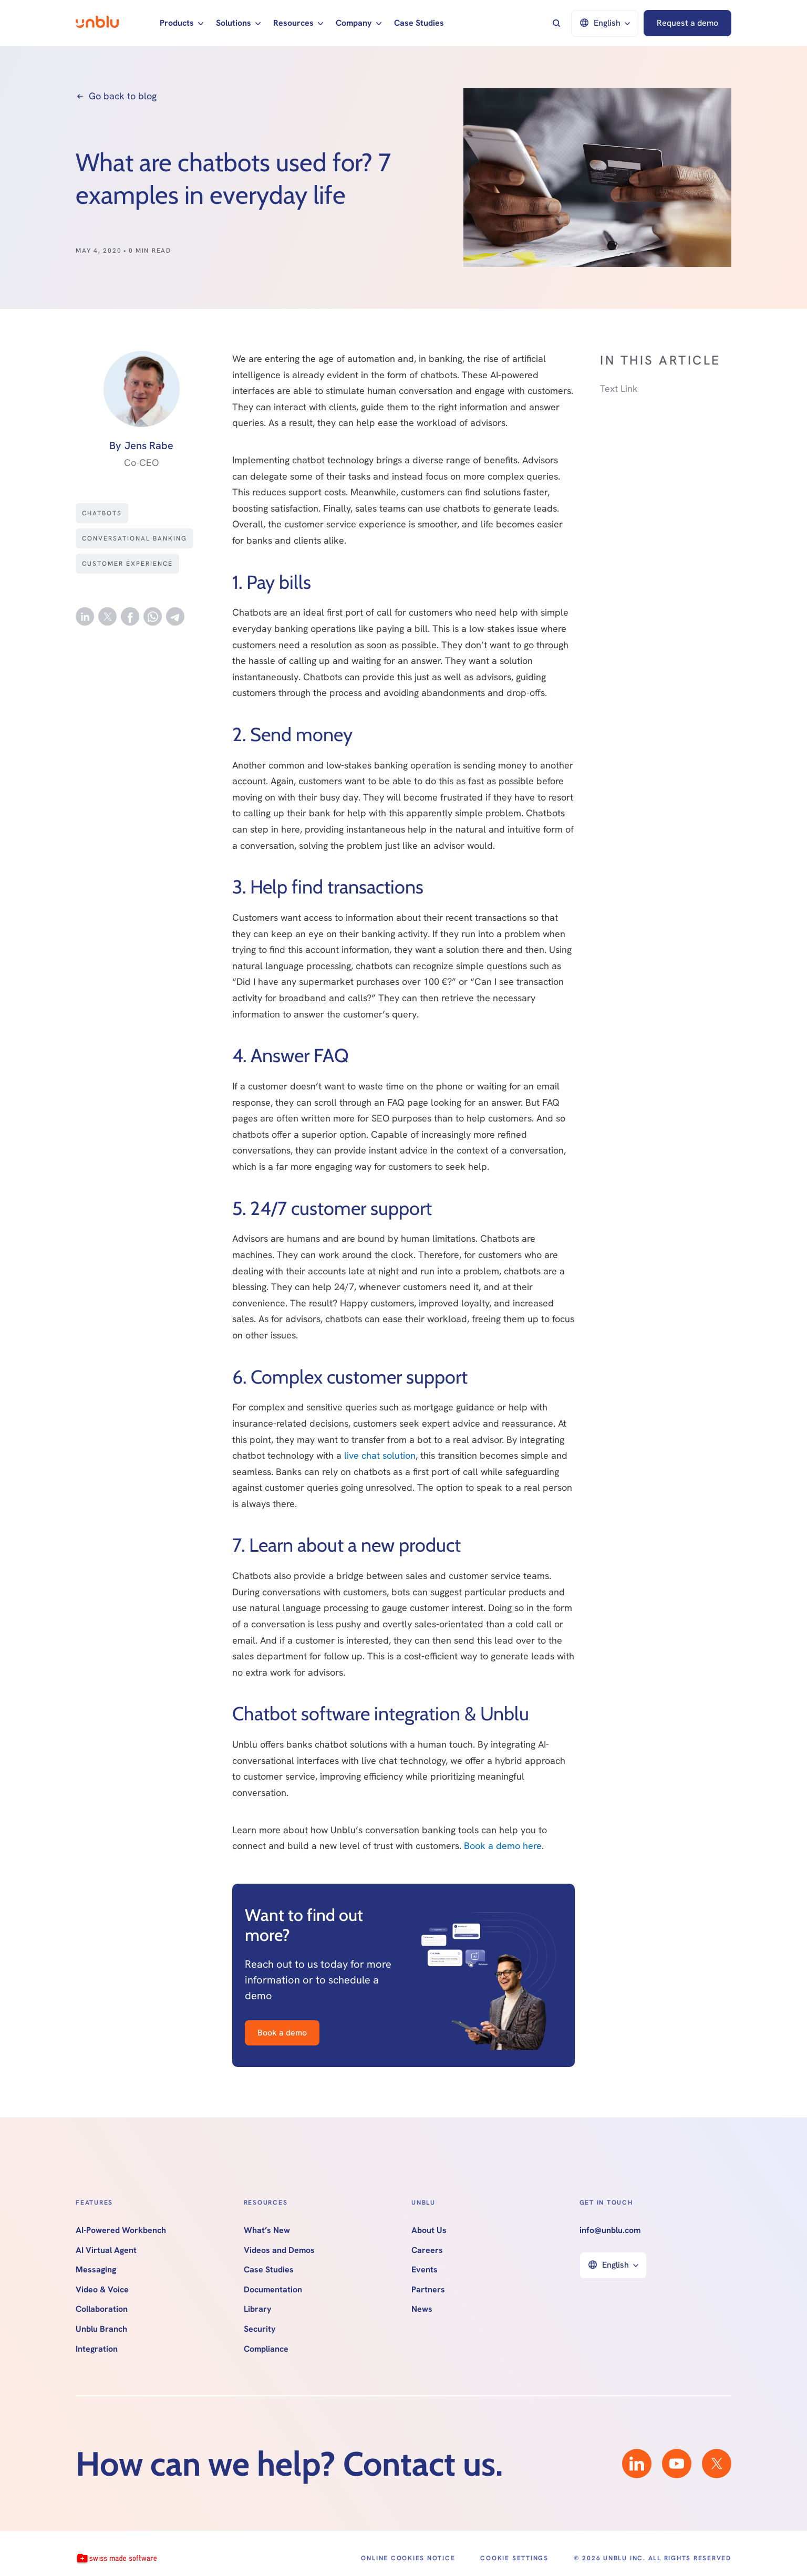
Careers (427, 2250)
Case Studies (419, 22)
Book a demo (282, 2032)
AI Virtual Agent (106, 2250)
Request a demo (687, 22)
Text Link (619, 388)
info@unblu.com (610, 2230)
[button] (181, 23)
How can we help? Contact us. (289, 2463)
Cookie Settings (514, 2558)
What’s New (267, 2230)
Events (424, 2269)
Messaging (96, 2269)
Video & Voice (102, 2289)
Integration (97, 2349)
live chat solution (380, 1455)
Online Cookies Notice (408, 2558)
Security (260, 2329)
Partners (428, 2289)
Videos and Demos (279, 2250)
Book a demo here (503, 1846)
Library (258, 2309)
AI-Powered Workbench (121, 2230)
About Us (429, 2230)
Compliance (266, 2349)
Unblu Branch (101, 2329)
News (421, 2309)
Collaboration (102, 2309)
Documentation (273, 2289)
